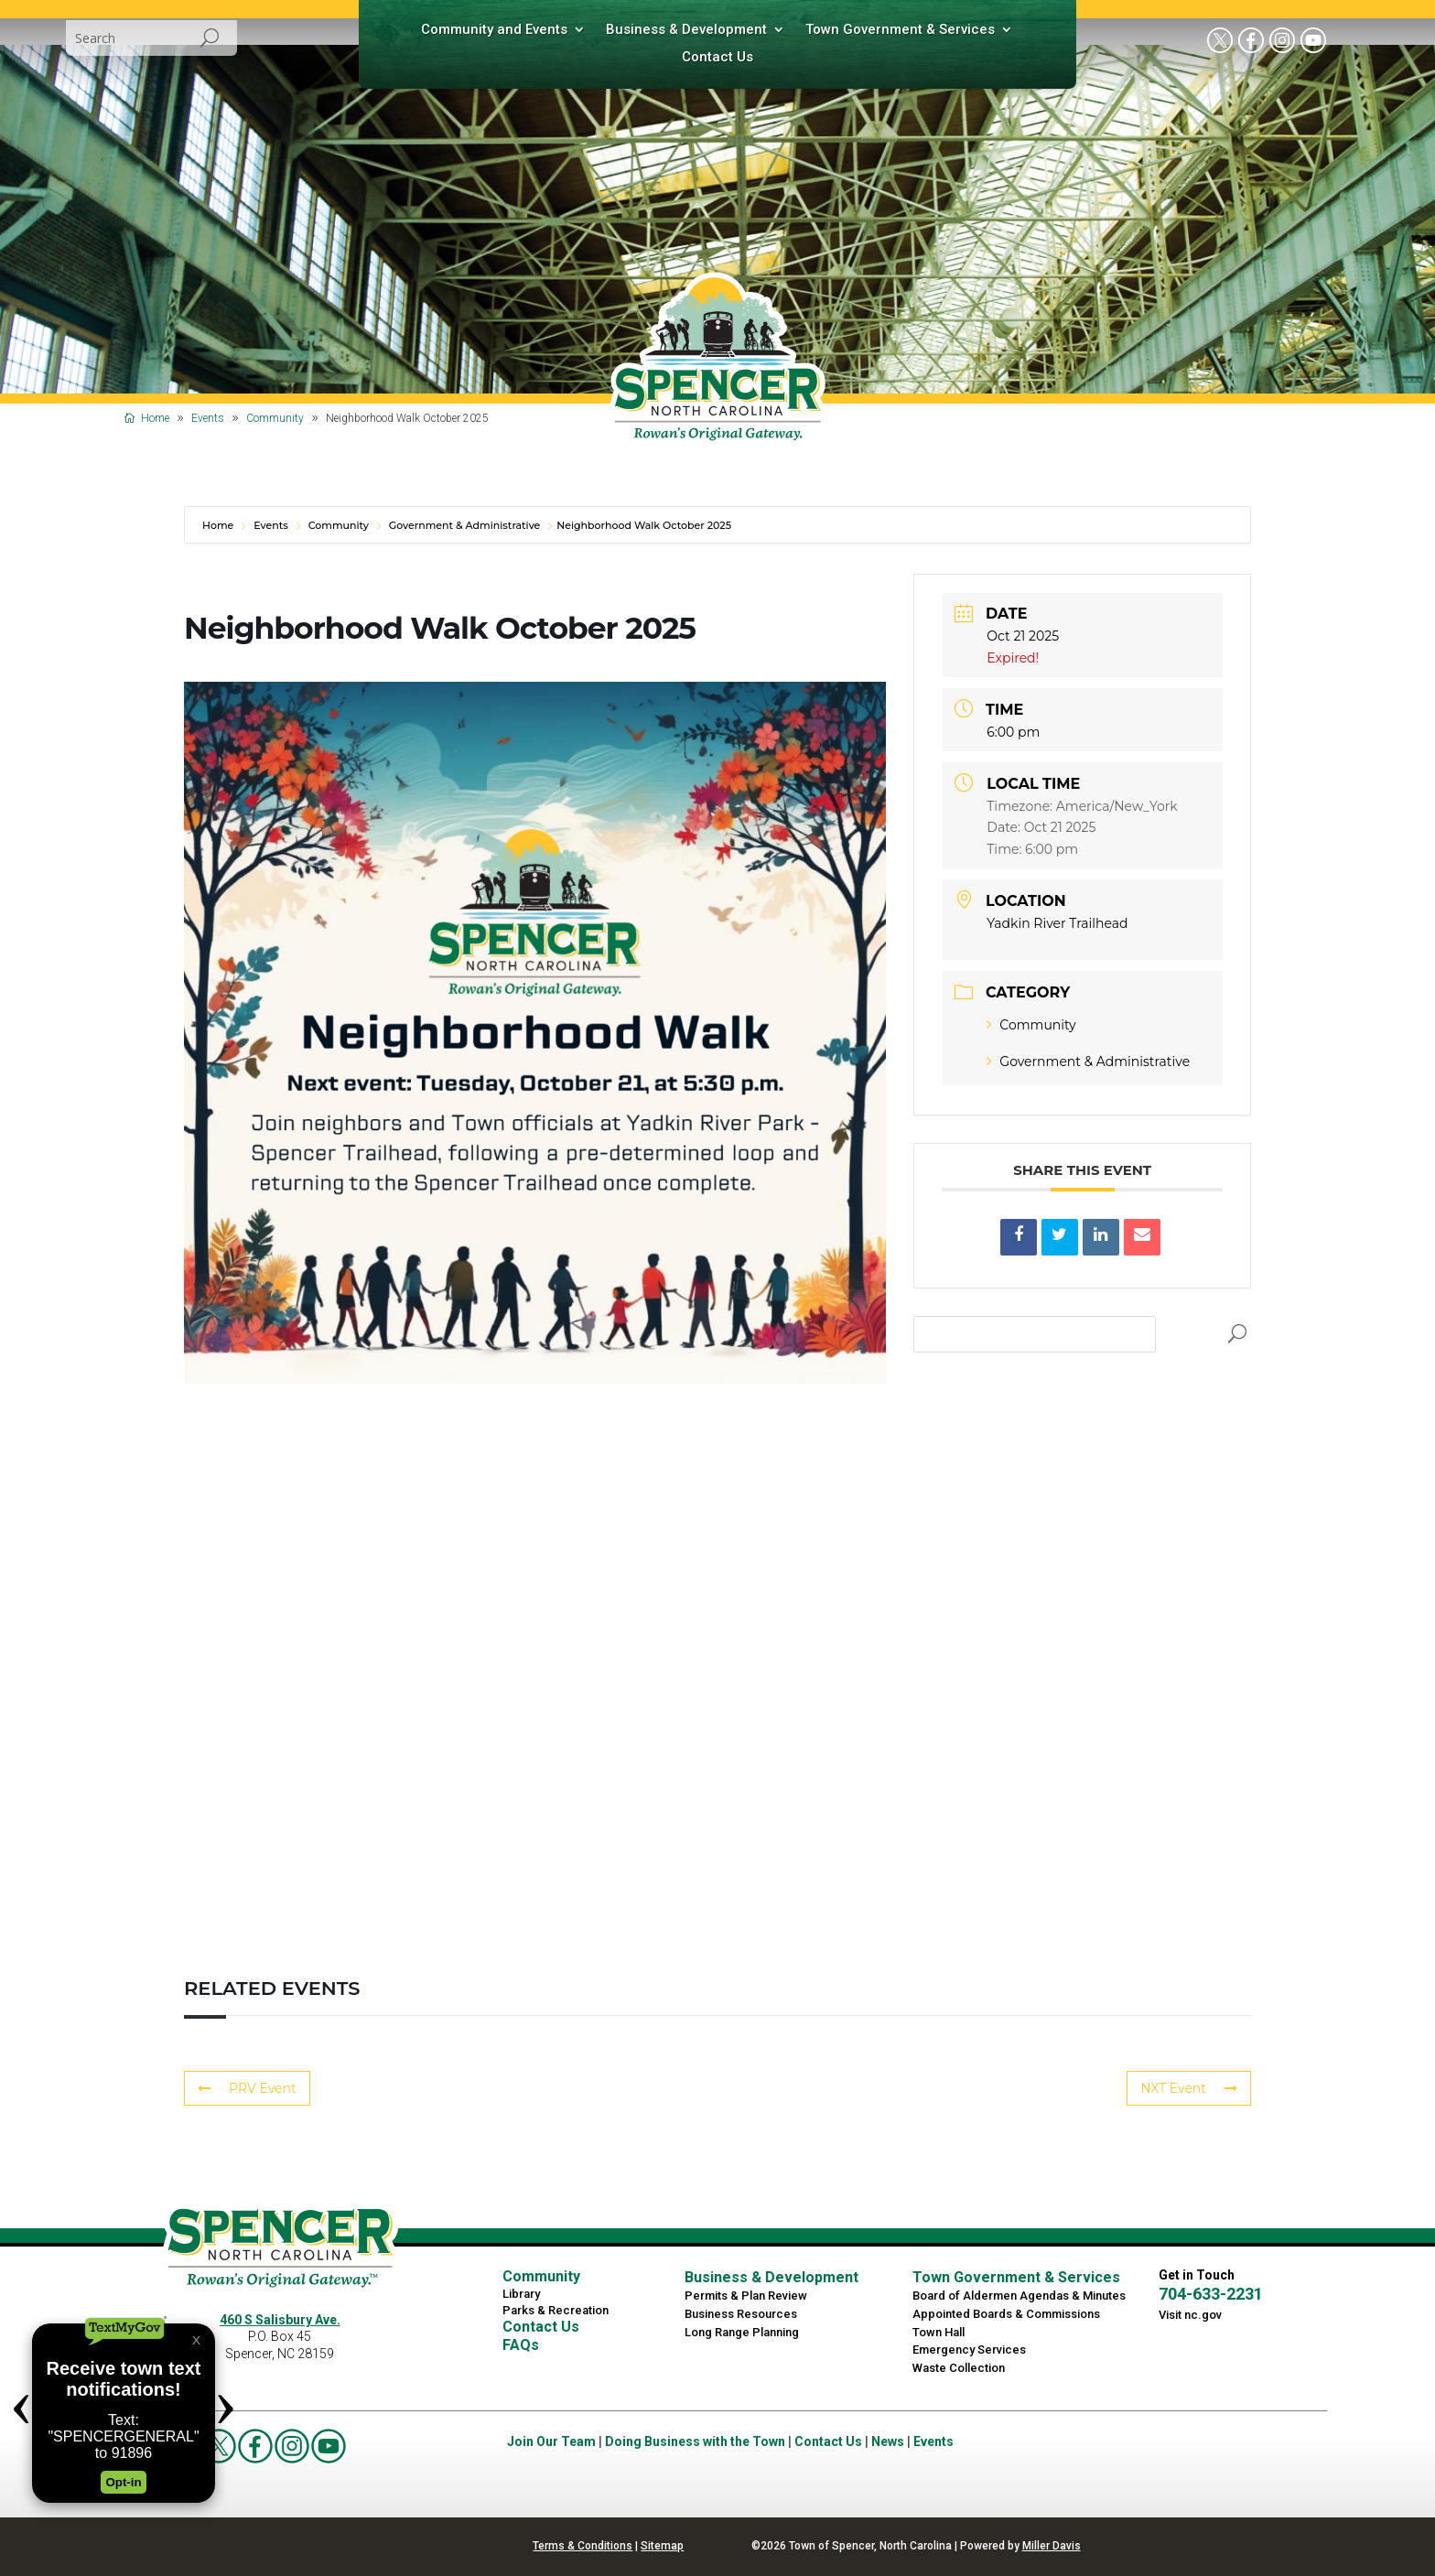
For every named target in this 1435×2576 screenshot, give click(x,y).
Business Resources (741, 2314)
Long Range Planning (742, 2332)
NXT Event (1188, 2088)
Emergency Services (969, 2349)
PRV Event (247, 2088)
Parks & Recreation (555, 2310)
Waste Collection (958, 2368)
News (887, 2441)
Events (271, 525)
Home (219, 525)
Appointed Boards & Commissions (1006, 2314)
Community (338, 525)
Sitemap (662, 2545)
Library (521, 2294)
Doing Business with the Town (695, 2441)
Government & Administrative (465, 525)
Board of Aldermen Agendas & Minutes (1019, 2295)
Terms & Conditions (582, 2545)
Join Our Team (551, 2441)
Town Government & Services (900, 30)
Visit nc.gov (1190, 2315)
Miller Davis (1051, 2545)
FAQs (520, 2345)
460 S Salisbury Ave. (280, 2319)
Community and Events (494, 30)
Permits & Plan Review (746, 2295)
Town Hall (938, 2332)
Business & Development (686, 30)
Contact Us (717, 57)
